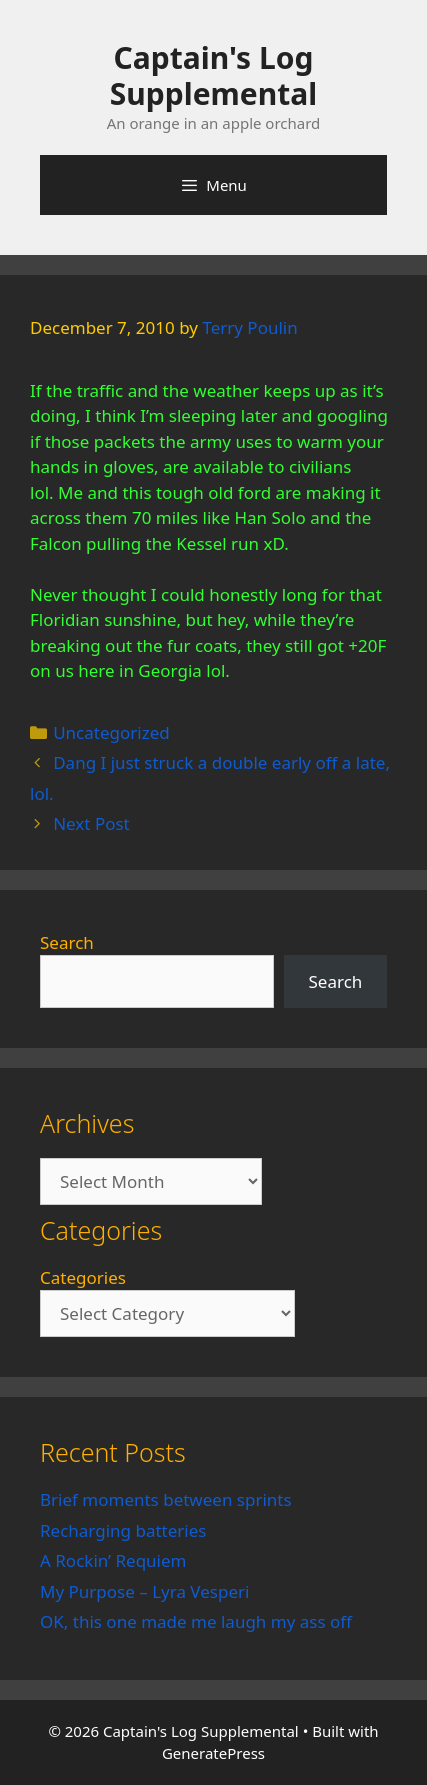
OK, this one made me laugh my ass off (196, 1621)
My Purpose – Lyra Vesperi (144, 1591)
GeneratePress (213, 1753)
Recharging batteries (123, 1530)
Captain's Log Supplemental (213, 75)
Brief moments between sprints (166, 1499)
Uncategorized (111, 732)
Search (67, 942)
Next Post (91, 823)
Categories (83, 1277)
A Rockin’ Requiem (113, 1560)
